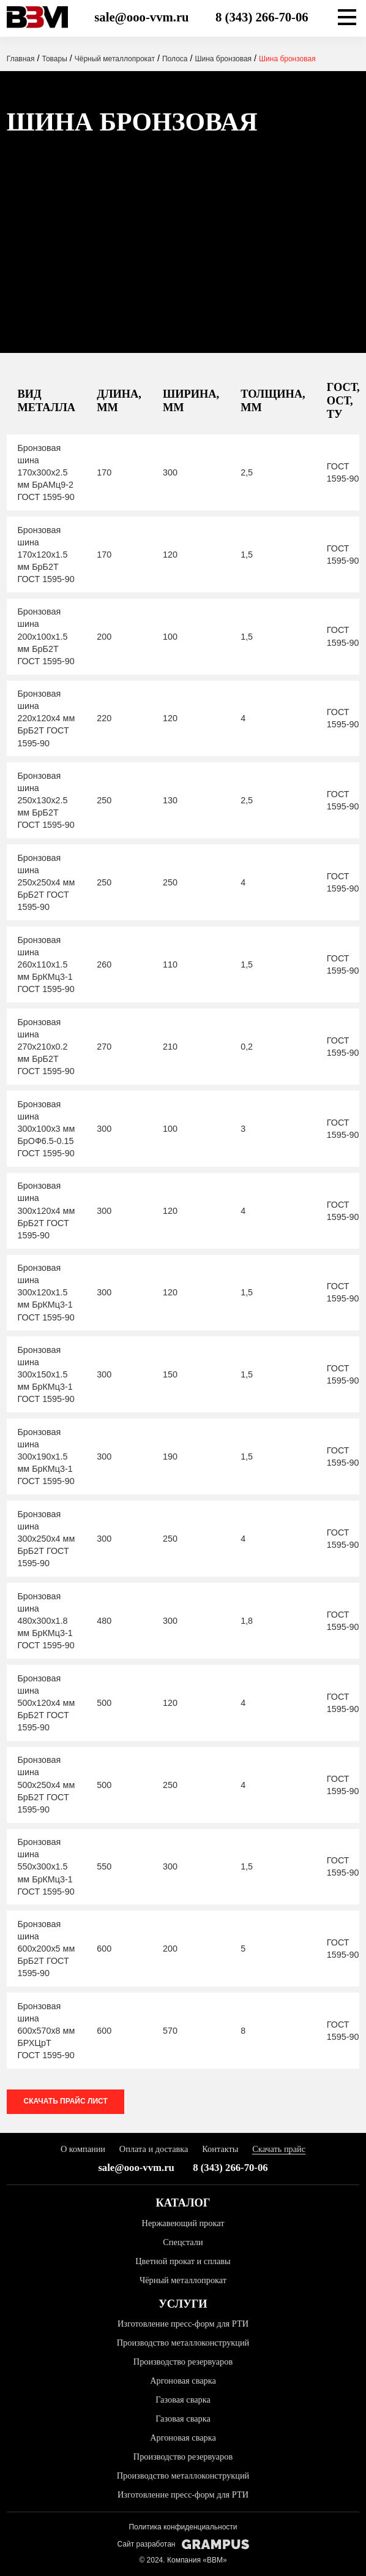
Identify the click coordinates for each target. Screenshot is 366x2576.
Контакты (220, 2149)
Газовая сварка (183, 2399)
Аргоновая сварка (183, 2380)
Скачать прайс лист (66, 2101)
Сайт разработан (182, 2544)
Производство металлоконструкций (183, 2342)
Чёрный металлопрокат (183, 2280)
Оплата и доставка (154, 2149)
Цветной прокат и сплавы (182, 2261)
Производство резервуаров (183, 2361)
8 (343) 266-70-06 (261, 17)
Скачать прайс (278, 2149)
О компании (83, 2149)
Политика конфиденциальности (183, 2527)
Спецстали (183, 2242)
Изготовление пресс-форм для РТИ (183, 2323)
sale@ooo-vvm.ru (141, 17)
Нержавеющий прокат (183, 2223)
